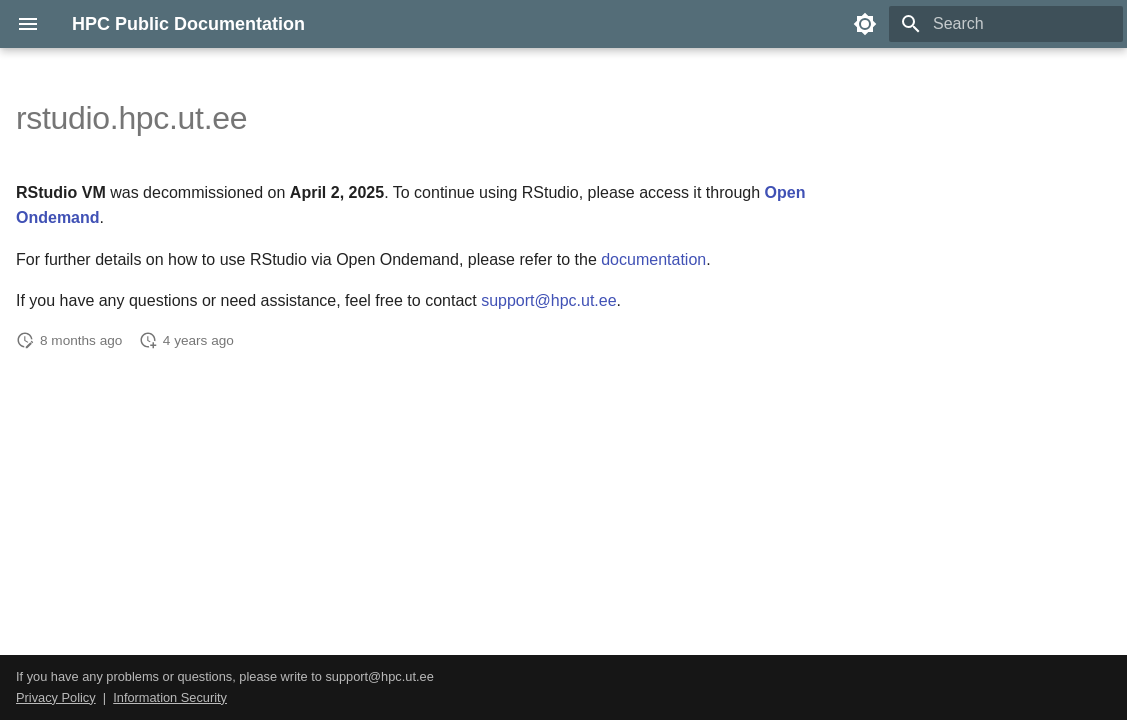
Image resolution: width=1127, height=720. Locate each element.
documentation (653, 259)
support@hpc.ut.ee (548, 300)
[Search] (1006, 24)
